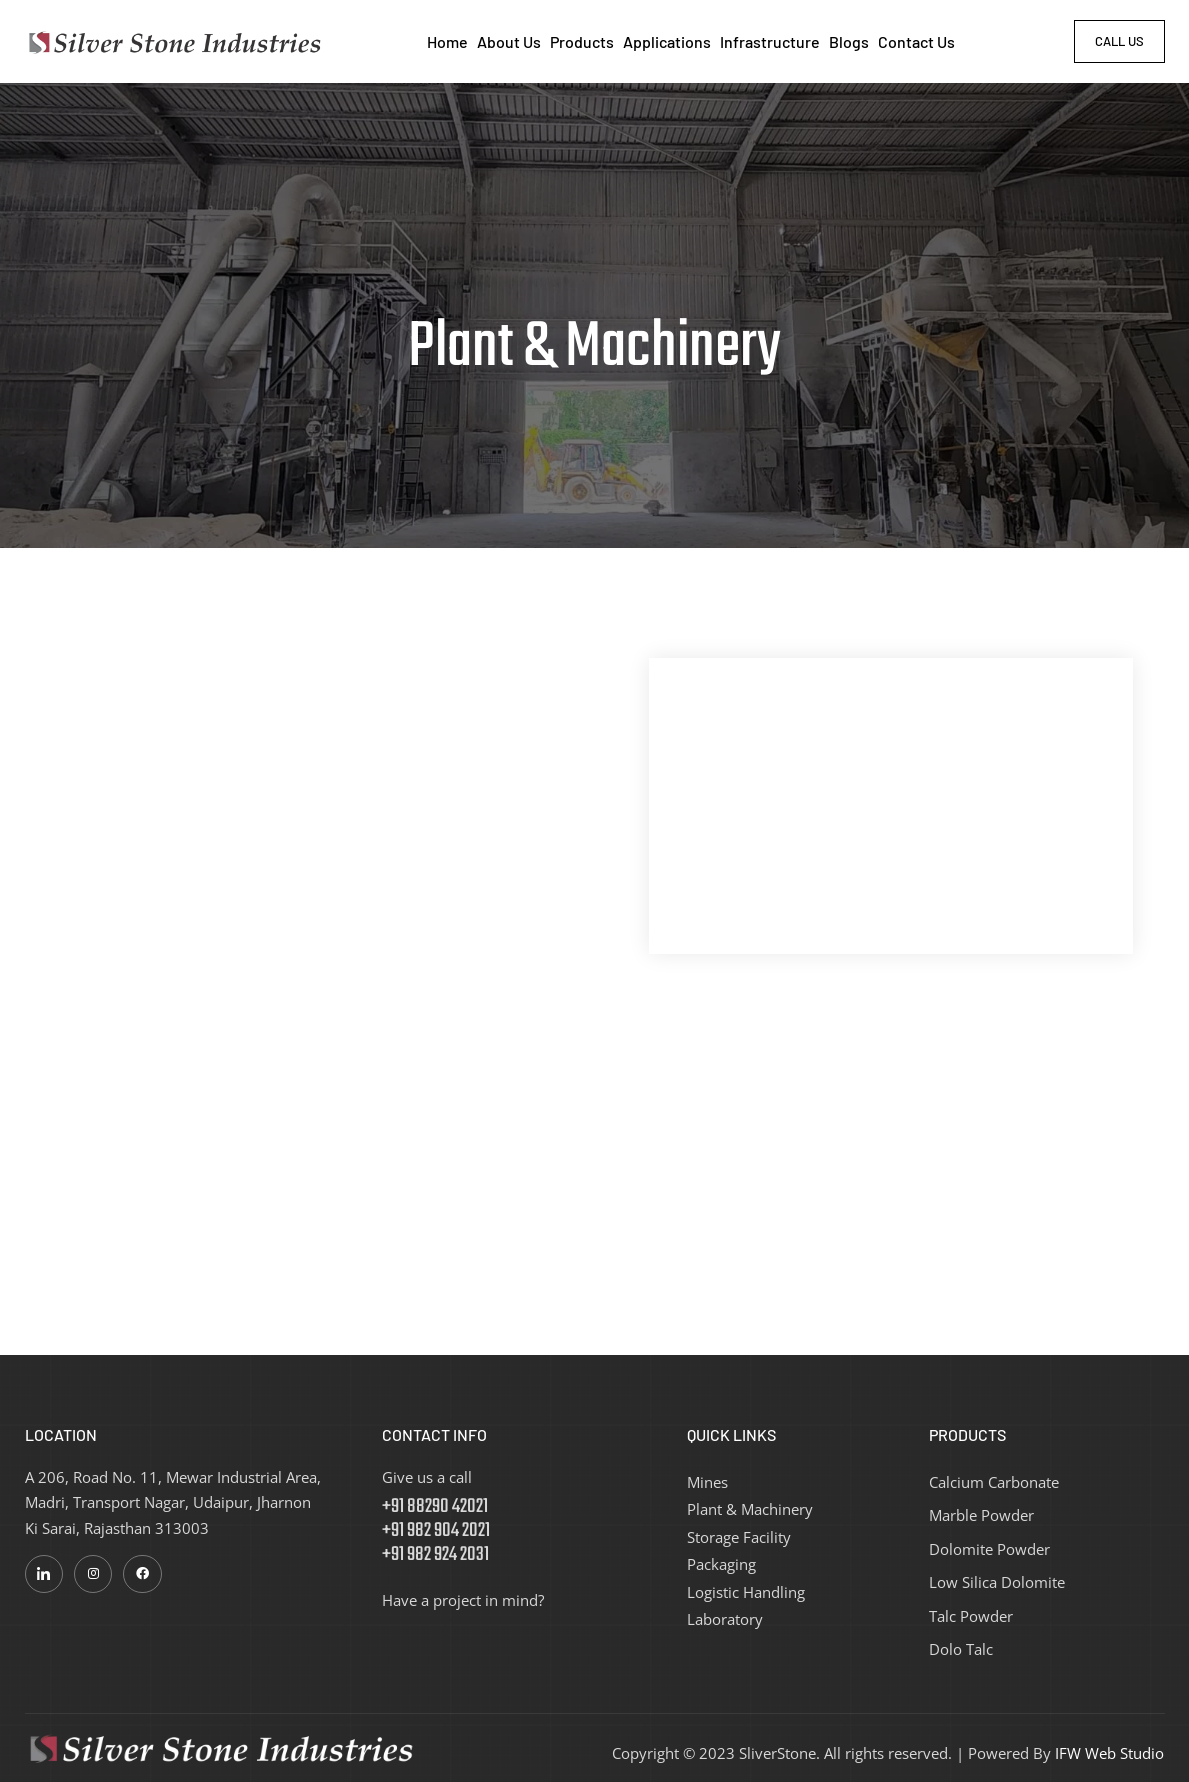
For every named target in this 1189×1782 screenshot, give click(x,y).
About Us (509, 41)
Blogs (849, 41)
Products (582, 41)
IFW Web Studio (1109, 1752)
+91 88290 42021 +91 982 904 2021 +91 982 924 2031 (436, 1529)
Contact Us (916, 41)
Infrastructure (770, 41)
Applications (667, 41)
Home (447, 41)
